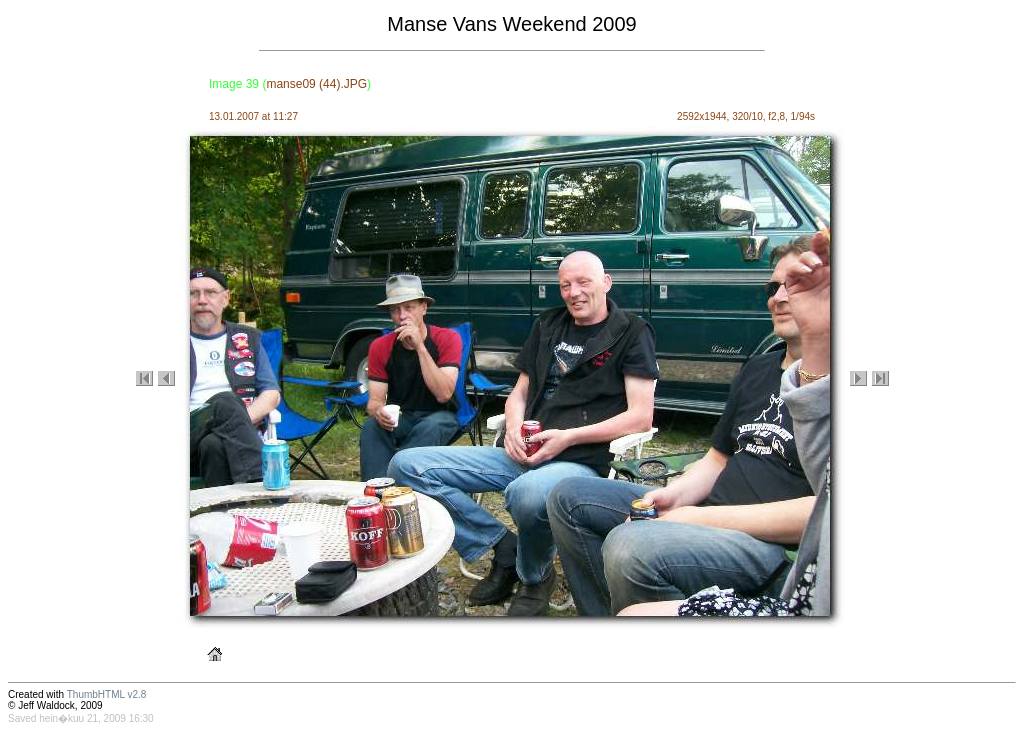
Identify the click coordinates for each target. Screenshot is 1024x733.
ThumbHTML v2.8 (107, 694)
